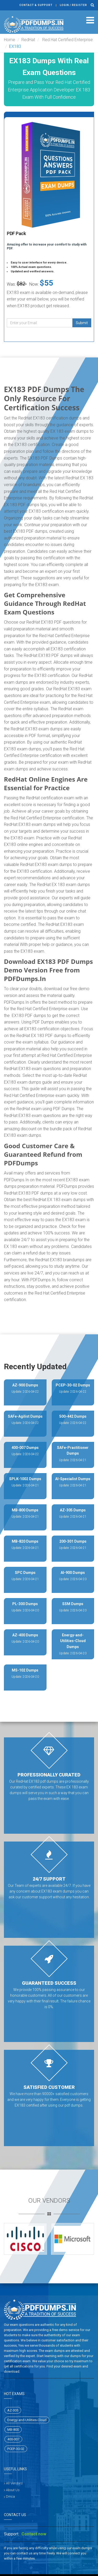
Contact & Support (36, 5)
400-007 (13, 2439)
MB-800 (13, 2430)
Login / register (73, 5)
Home (9, 39)
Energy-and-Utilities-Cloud (27, 2420)
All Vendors (14, 2483)
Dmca (10, 2496)
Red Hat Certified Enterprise (67, 39)
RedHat (28, 39)
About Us (13, 2490)
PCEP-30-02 (15, 2449)
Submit (82, 323)
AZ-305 (12, 2410)
